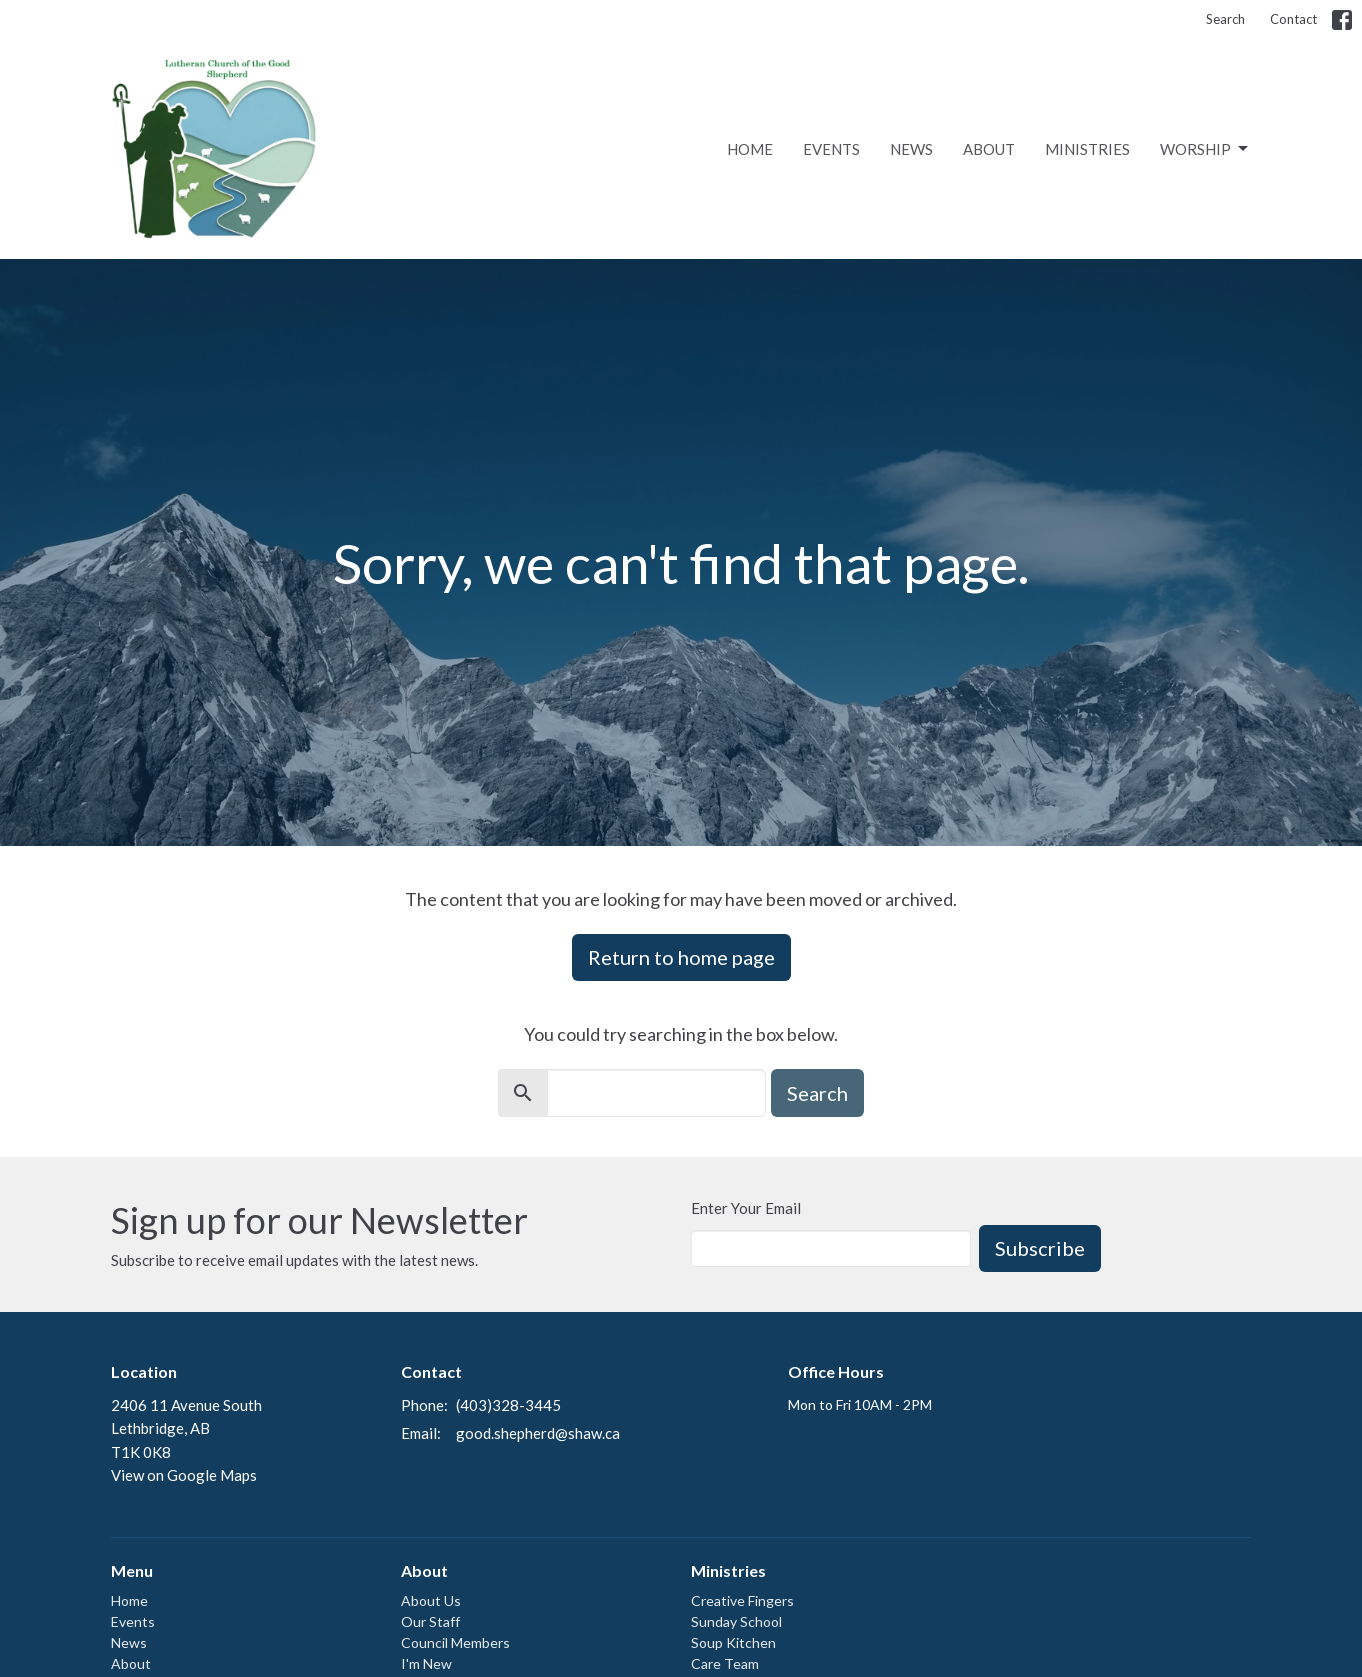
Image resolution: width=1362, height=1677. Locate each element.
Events (831, 149)
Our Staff (430, 1621)
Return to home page (681, 957)
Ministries (1087, 149)
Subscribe (1040, 1248)
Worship (1205, 149)
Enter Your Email (746, 1208)
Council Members (455, 1642)
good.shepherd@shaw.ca (538, 1433)
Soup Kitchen (733, 1642)
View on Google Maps (184, 1475)
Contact (1293, 19)
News (911, 149)
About (989, 149)
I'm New (426, 1663)
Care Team (725, 1663)
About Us (431, 1600)
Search (1225, 19)
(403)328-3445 (508, 1405)
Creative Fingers (742, 1600)
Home (750, 149)
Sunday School (736, 1621)
